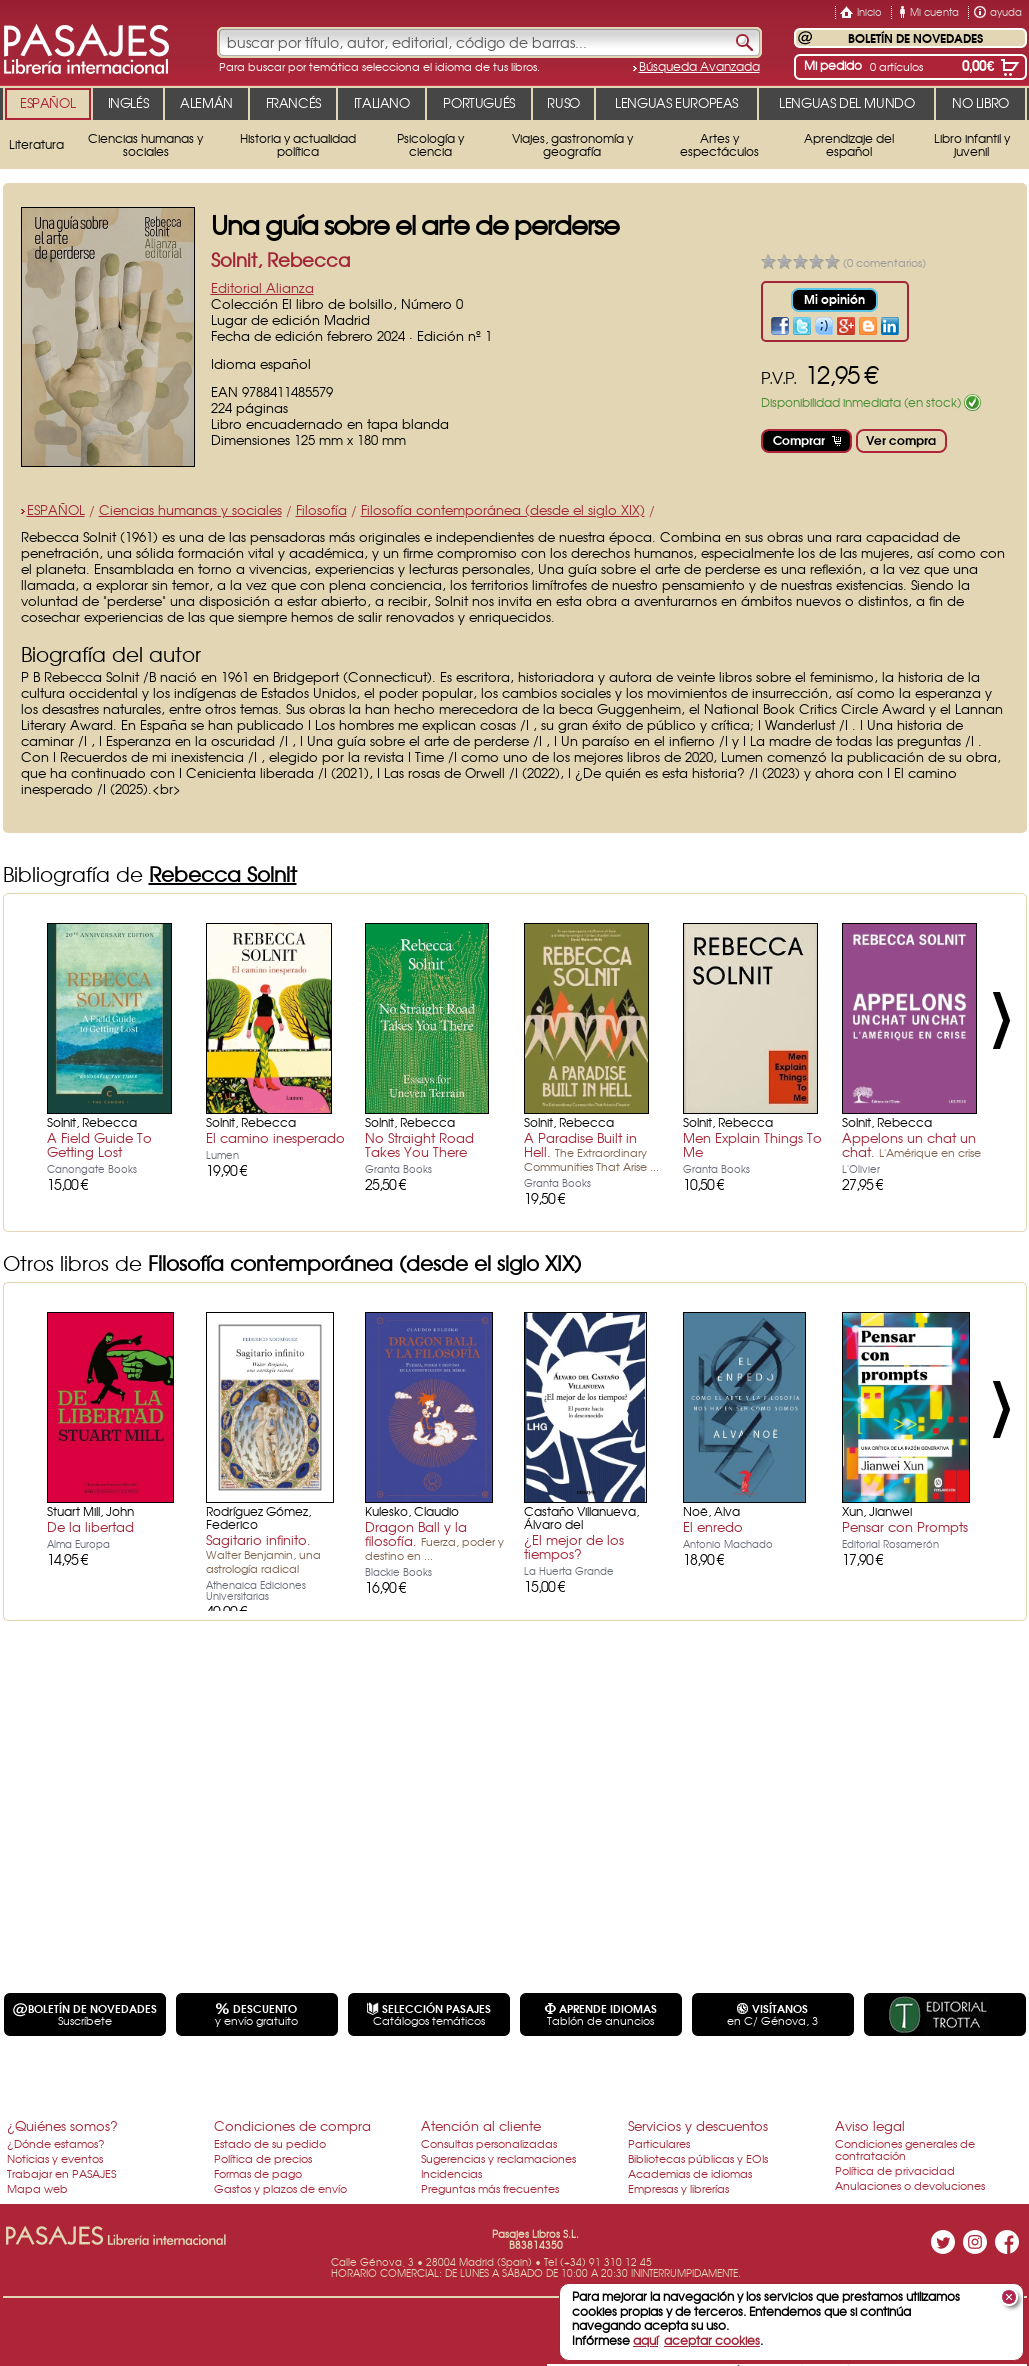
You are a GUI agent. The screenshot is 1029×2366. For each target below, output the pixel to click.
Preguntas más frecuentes (490, 2188)
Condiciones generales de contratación (905, 2149)
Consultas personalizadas (489, 2143)
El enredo (713, 1526)
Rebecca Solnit (223, 873)
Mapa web (37, 2188)
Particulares (659, 2143)
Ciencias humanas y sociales (190, 509)
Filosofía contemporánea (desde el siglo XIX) (503, 509)
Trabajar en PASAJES (61, 2173)
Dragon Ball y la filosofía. (434, 1540)
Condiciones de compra (292, 2125)
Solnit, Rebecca (280, 259)
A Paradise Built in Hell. (591, 1151)
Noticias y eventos (55, 2158)
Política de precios (263, 2158)
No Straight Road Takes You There (419, 1144)
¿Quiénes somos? (62, 2125)
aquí (645, 2340)
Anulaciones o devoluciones (910, 2185)
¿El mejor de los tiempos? (574, 1546)
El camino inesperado (275, 1137)
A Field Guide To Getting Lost (99, 1144)
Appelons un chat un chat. (911, 1144)
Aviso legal (870, 2125)
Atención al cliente (481, 2125)
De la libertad (90, 1526)
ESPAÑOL (56, 509)
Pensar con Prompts (905, 1526)
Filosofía (321, 509)
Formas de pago (258, 2173)
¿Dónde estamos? (56, 2143)
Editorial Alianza (262, 287)
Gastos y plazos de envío (280, 2188)
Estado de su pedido (270, 2143)
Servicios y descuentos (698, 2125)
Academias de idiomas (690, 2173)
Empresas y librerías (678, 2188)
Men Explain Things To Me (752, 1144)
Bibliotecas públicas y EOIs (698, 2158)
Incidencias (451, 2173)
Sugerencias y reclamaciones (498, 2158)
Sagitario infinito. (263, 1553)
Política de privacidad (895, 2170)
